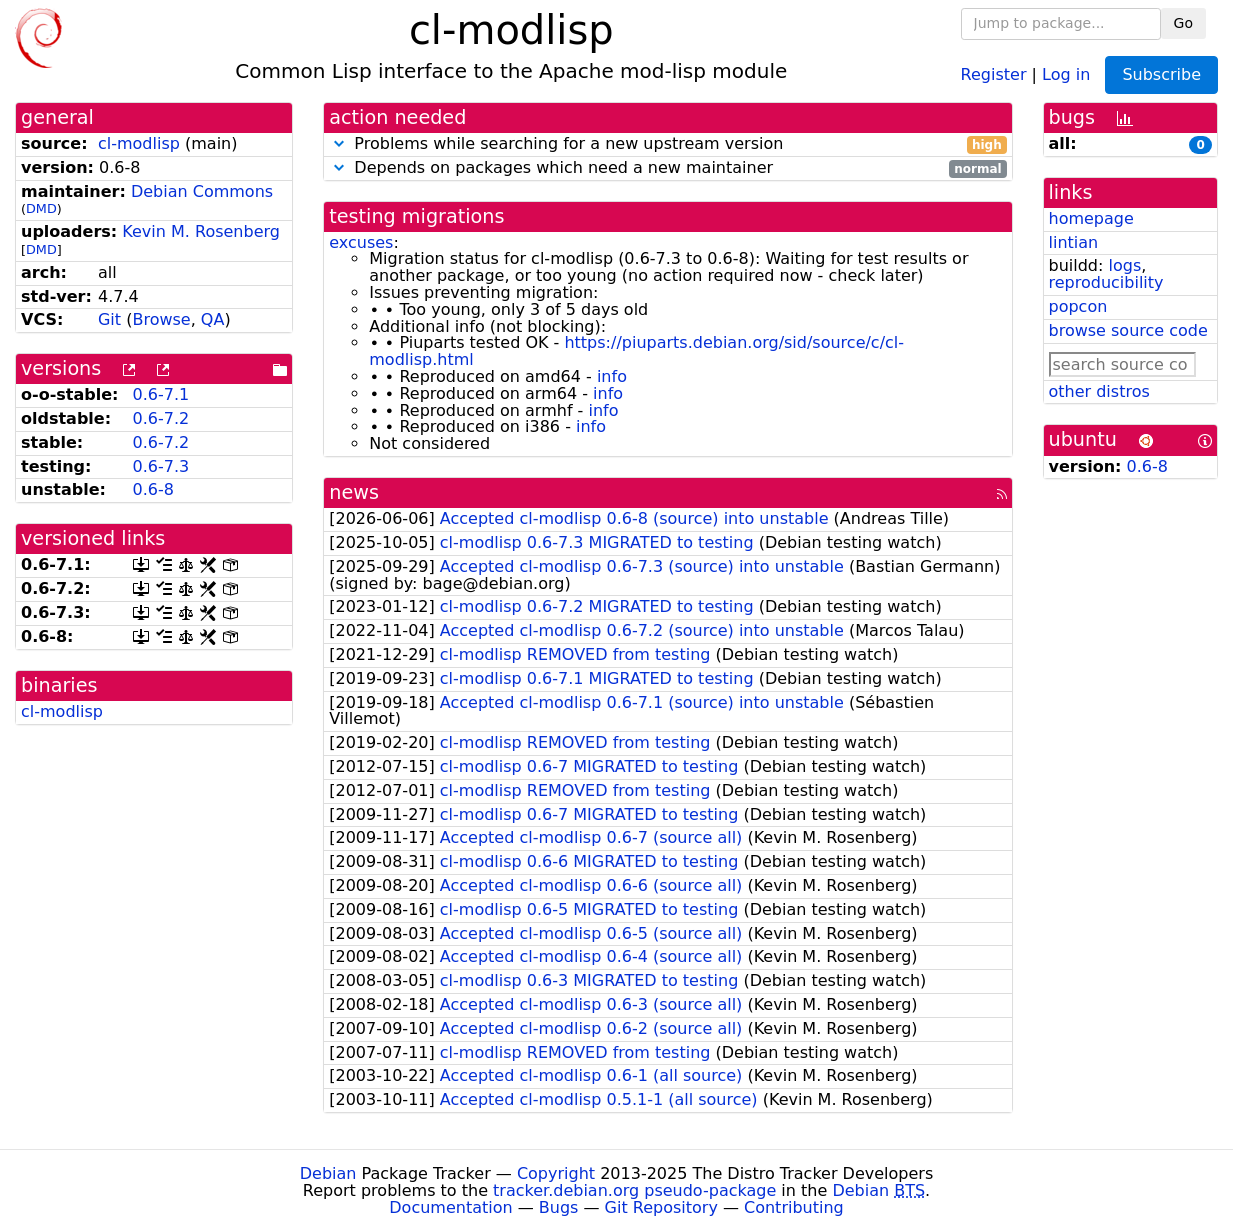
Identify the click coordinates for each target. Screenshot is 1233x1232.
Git (109, 319)
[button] (339, 143)
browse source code (1128, 330)
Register (994, 73)
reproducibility (1106, 282)
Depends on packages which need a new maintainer (667, 168)
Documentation (450, 1207)
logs (1124, 265)
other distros (1099, 391)
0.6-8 (153, 489)
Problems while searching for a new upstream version (667, 144)
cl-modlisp (139, 143)
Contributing (794, 1207)
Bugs (559, 1207)
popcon (1078, 306)
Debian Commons (202, 191)
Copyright (556, 1173)
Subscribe (1161, 74)
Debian (328, 1173)
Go (1183, 23)
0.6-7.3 (161, 466)
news (354, 492)
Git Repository (661, 1207)
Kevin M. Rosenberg (201, 231)
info (612, 376)
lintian (1074, 242)
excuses (361, 242)
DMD (41, 208)
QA (213, 319)
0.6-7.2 (161, 418)
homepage (1091, 218)
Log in (1066, 73)
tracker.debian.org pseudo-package (634, 1190)
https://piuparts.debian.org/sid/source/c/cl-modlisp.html (636, 351)
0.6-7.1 (161, 394)
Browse (161, 319)
